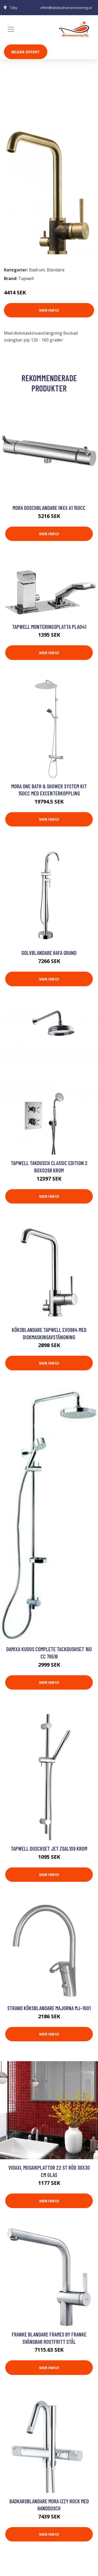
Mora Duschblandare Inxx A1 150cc (49, 507)
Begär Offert (25, 51)
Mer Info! (49, 310)
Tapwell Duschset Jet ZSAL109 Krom (49, 1848)
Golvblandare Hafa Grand (49, 952)
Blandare (40, 109)
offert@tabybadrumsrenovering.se (66, 7)
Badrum (17, 109)
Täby (13, 7)
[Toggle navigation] (11, 29)
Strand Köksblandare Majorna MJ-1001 (49, 2008)
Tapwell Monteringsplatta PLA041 (49, 626)
